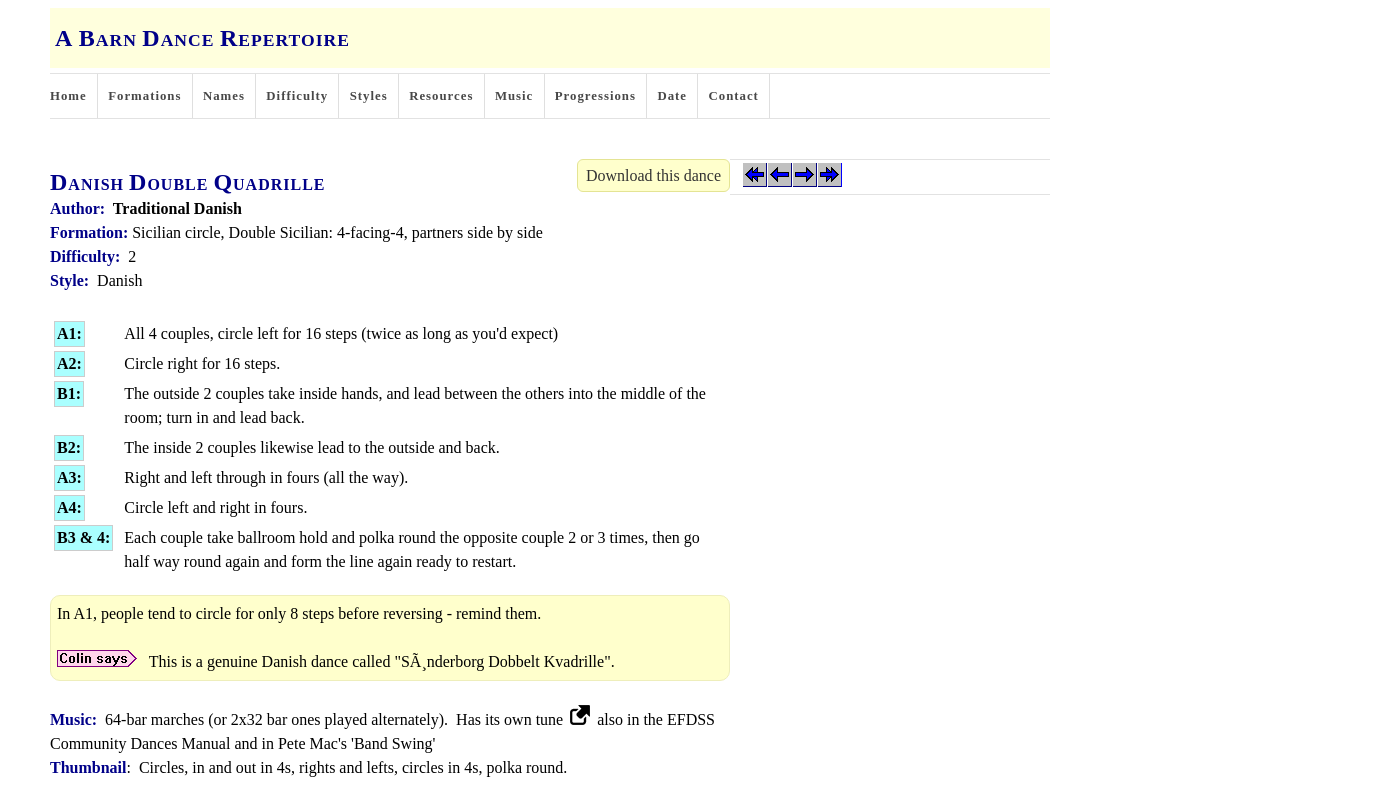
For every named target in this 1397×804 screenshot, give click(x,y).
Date (672, 96)
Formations (144, 96)
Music (514, 96)
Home (68, 96)
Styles (369, 96)
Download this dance (653, 175)
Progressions (595, 96)
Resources (441, 96)
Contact (734, 96)
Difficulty (297, 96)
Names (224, 96)
